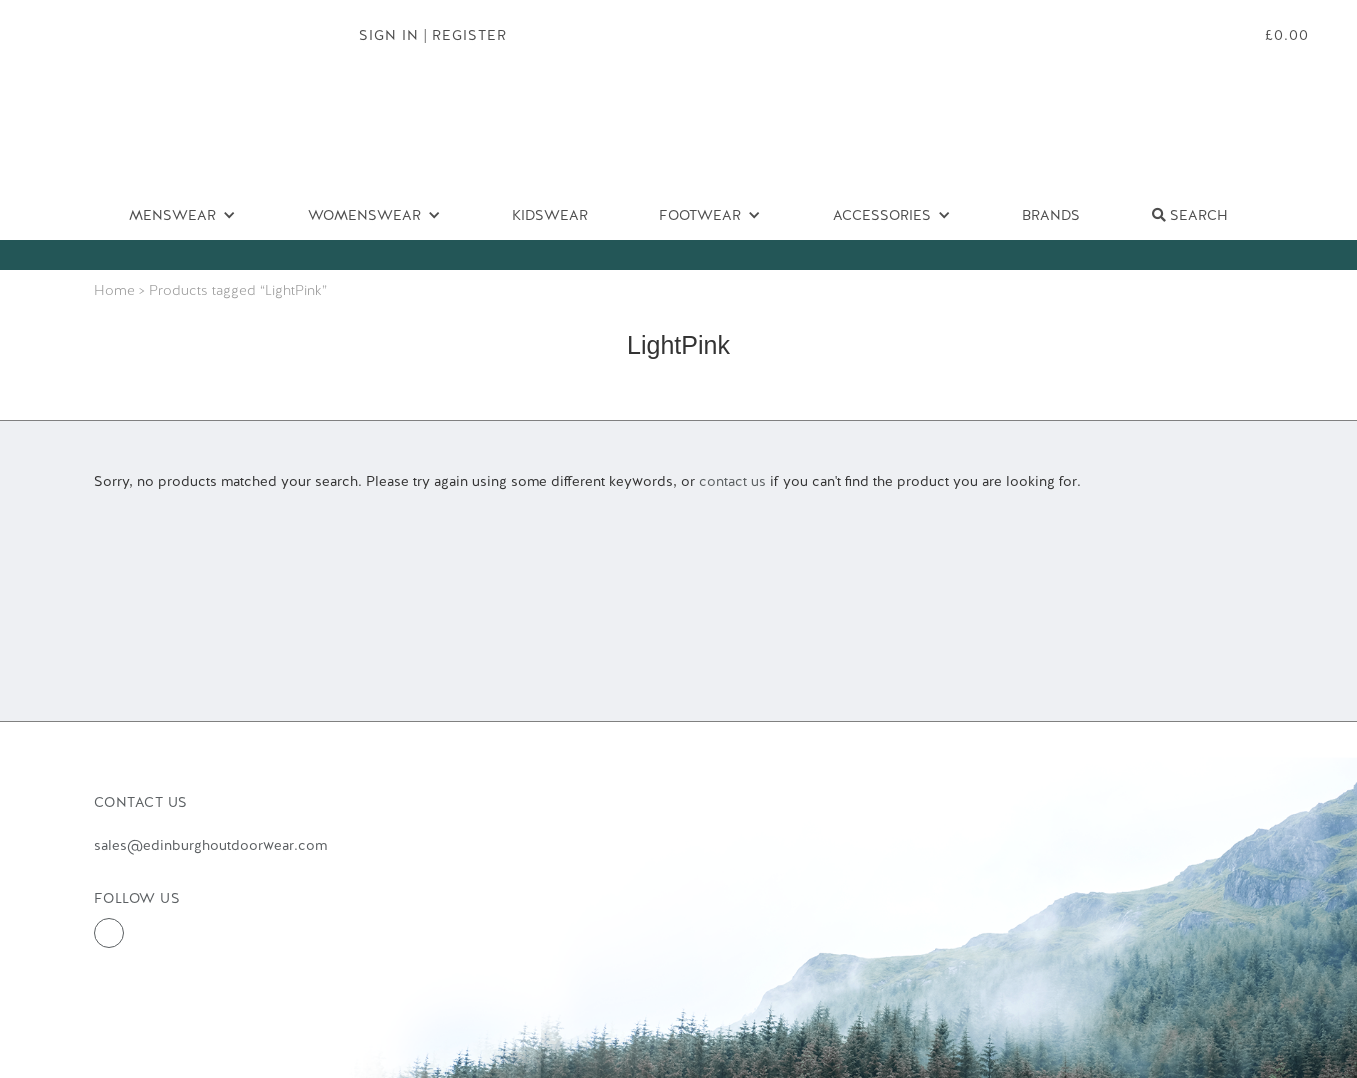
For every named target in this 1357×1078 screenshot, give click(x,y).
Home (114, 290)
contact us (732, 481)
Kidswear (550, 215)
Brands (1051, 215)
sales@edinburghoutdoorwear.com (210, 845)
